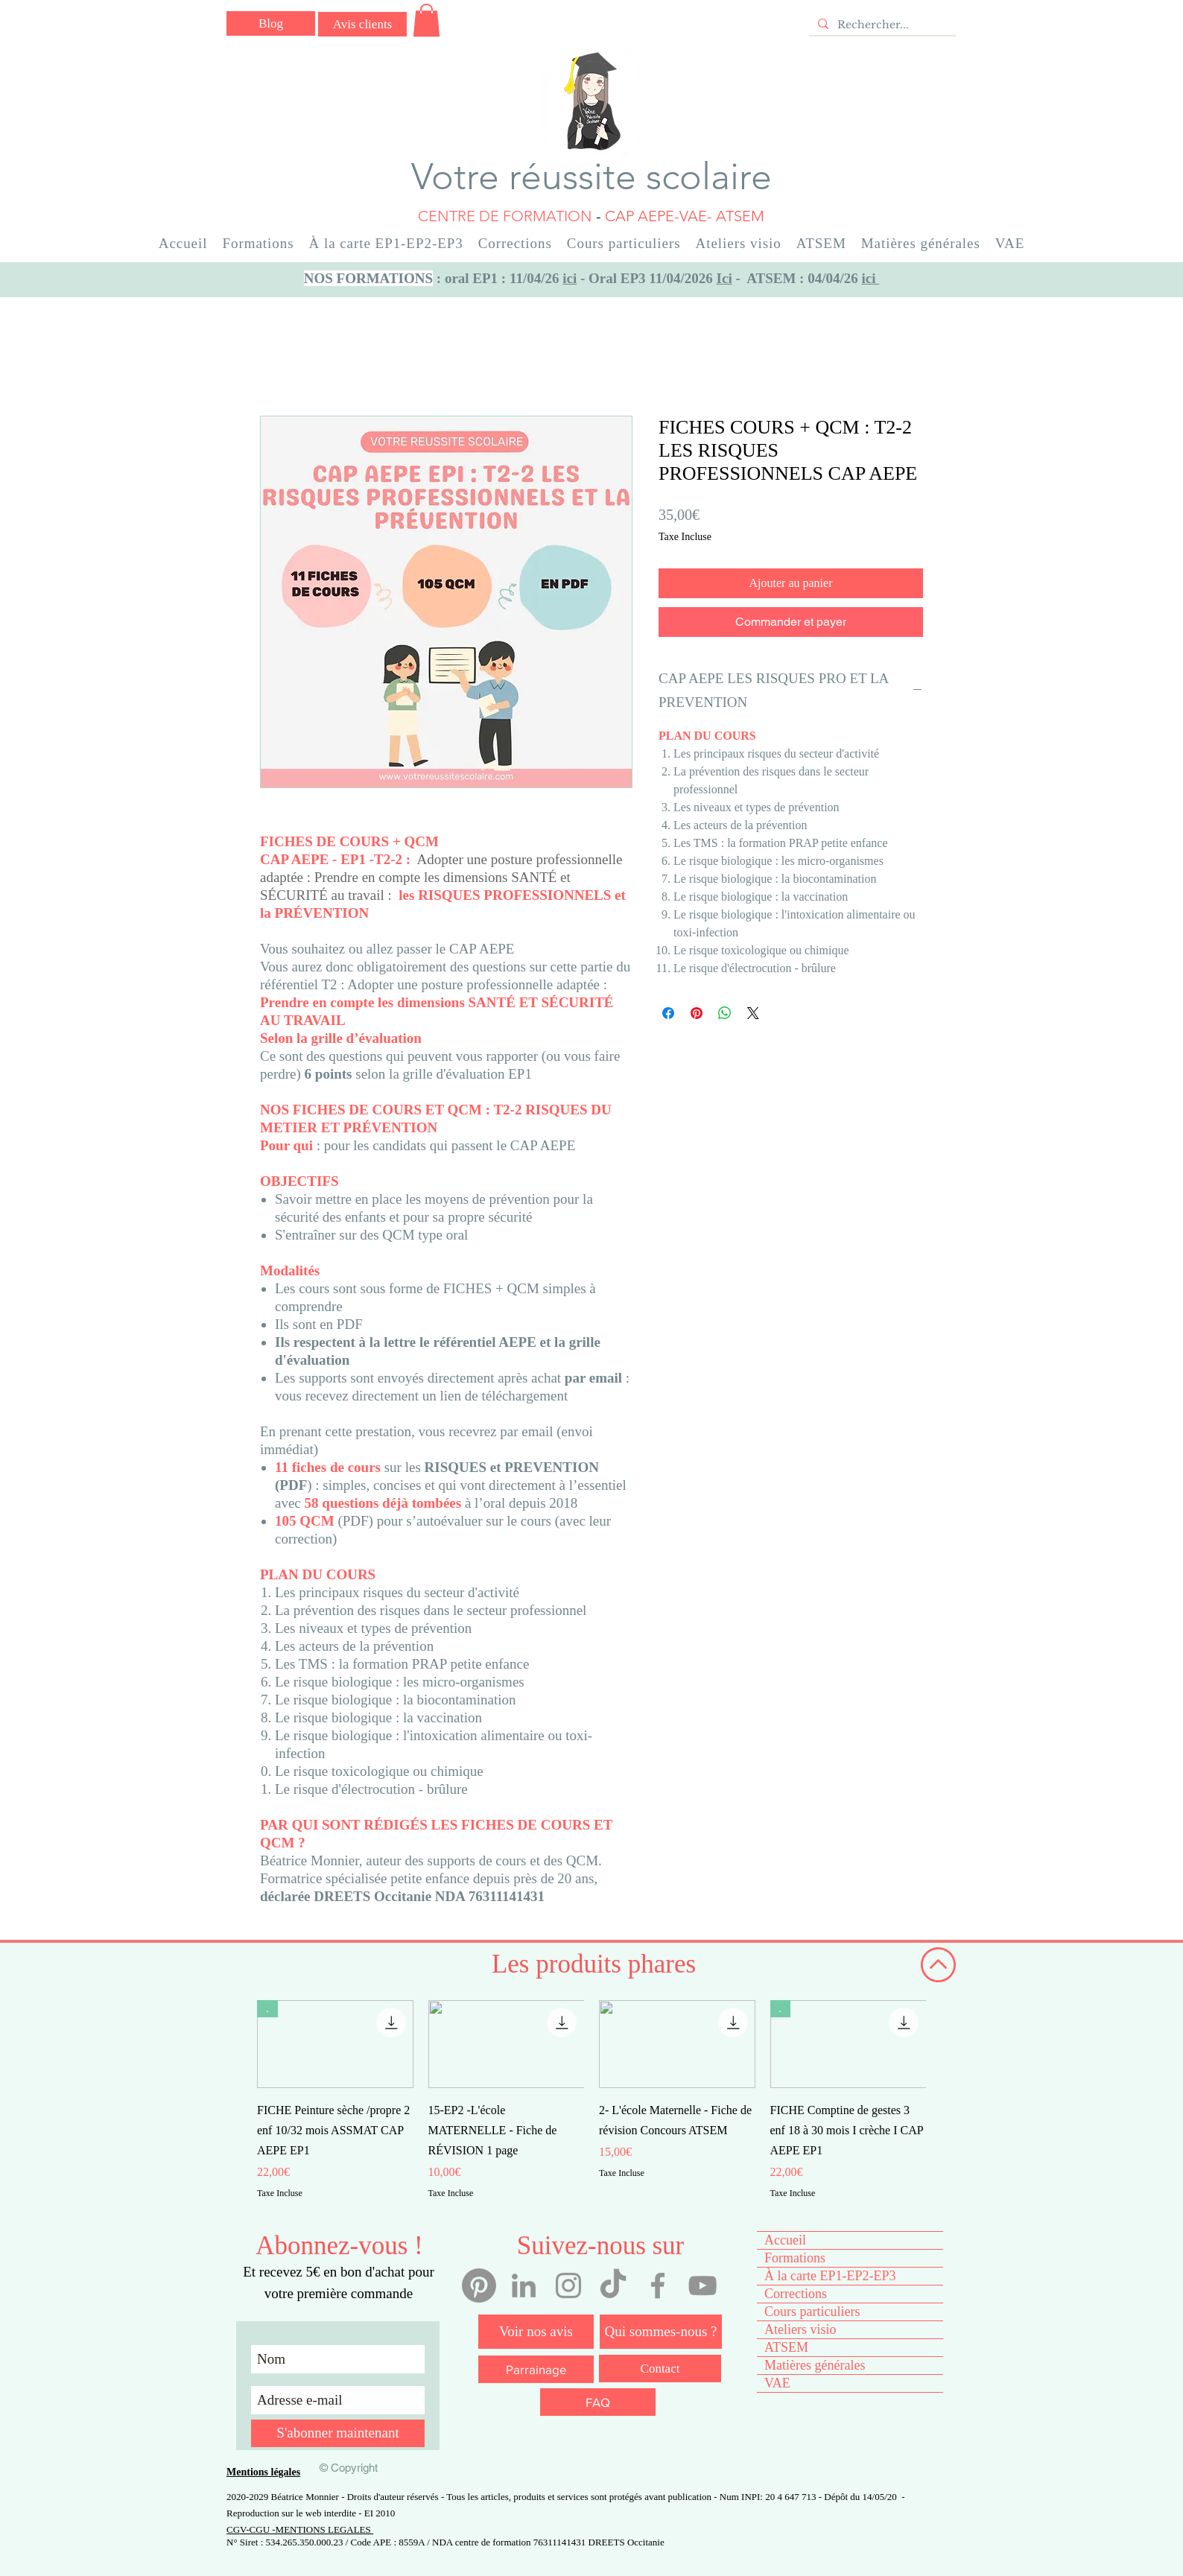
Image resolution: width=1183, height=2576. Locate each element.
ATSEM (786, 2347)
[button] (426, 20)
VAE (777, 2383)
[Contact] (660, 2368)
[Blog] (270, 23)
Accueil (785, 2240)
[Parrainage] (536, 2369)
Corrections (795, 2293)
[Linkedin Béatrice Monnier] (524, 2285)
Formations (794, 2257)
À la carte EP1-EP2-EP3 (829, 2275)
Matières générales (814, 2365)
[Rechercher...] (880, 25)
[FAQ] (598, 2402)
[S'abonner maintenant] (338, 2433)
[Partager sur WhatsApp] (725, 1013)
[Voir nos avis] (536, 2332)
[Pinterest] (479, 2285)
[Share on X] (753, 1013)
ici (569, 278)
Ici (724, 278)
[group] (591, 2100)
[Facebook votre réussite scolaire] (658, 2285)
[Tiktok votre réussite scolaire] (613, 2285)
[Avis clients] (362, 24)
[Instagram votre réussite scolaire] (568, 2285)
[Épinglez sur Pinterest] (696, 1013)
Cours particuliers (812, 2311)
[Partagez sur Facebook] (668, 1013)
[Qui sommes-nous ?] (661, 2332)
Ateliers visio (800, 2329)
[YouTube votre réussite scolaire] (702, 2285)
